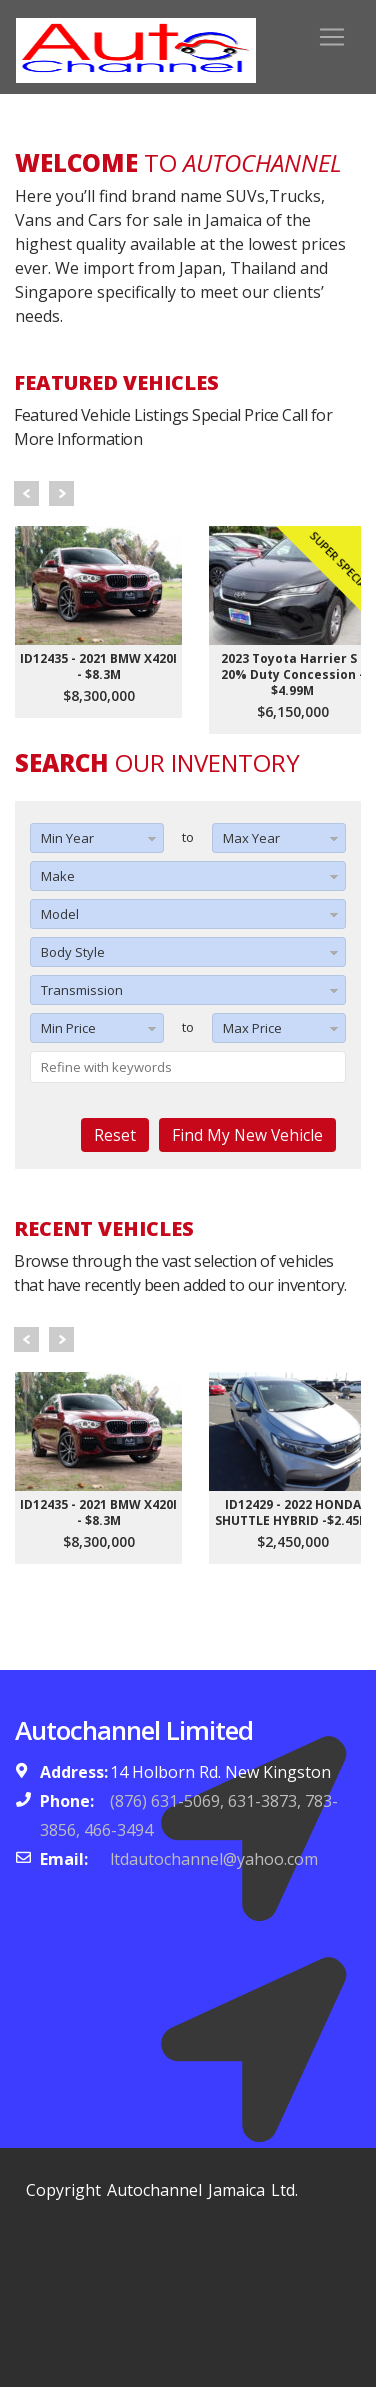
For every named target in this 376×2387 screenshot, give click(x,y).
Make (58, 876)
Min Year (67, 838)
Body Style (73, 952)
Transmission (82, 990)
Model (60, 914)
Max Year (251, 838)
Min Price (68, 1028)
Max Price (252, 1028)
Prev (26, 493)
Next (61, 493)
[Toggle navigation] (332, 37)
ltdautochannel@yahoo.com (214, 1859)
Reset (115, 1135)
